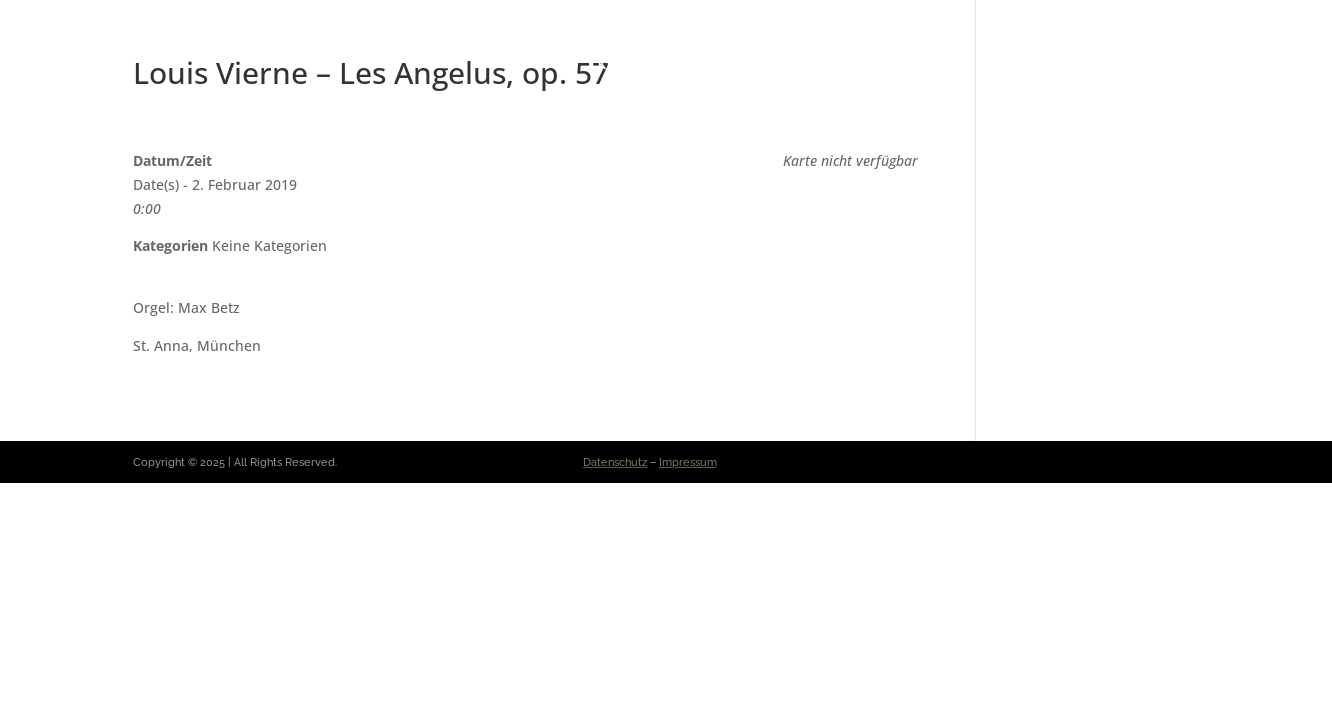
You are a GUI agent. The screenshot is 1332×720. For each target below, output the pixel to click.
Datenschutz (615, 462)
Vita (559, 65)
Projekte (1070, 65)
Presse (791, 65)
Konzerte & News (670, 65)
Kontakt (1164, 65)
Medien (982, 65)
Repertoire (886, 65)
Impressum (688, 462)
